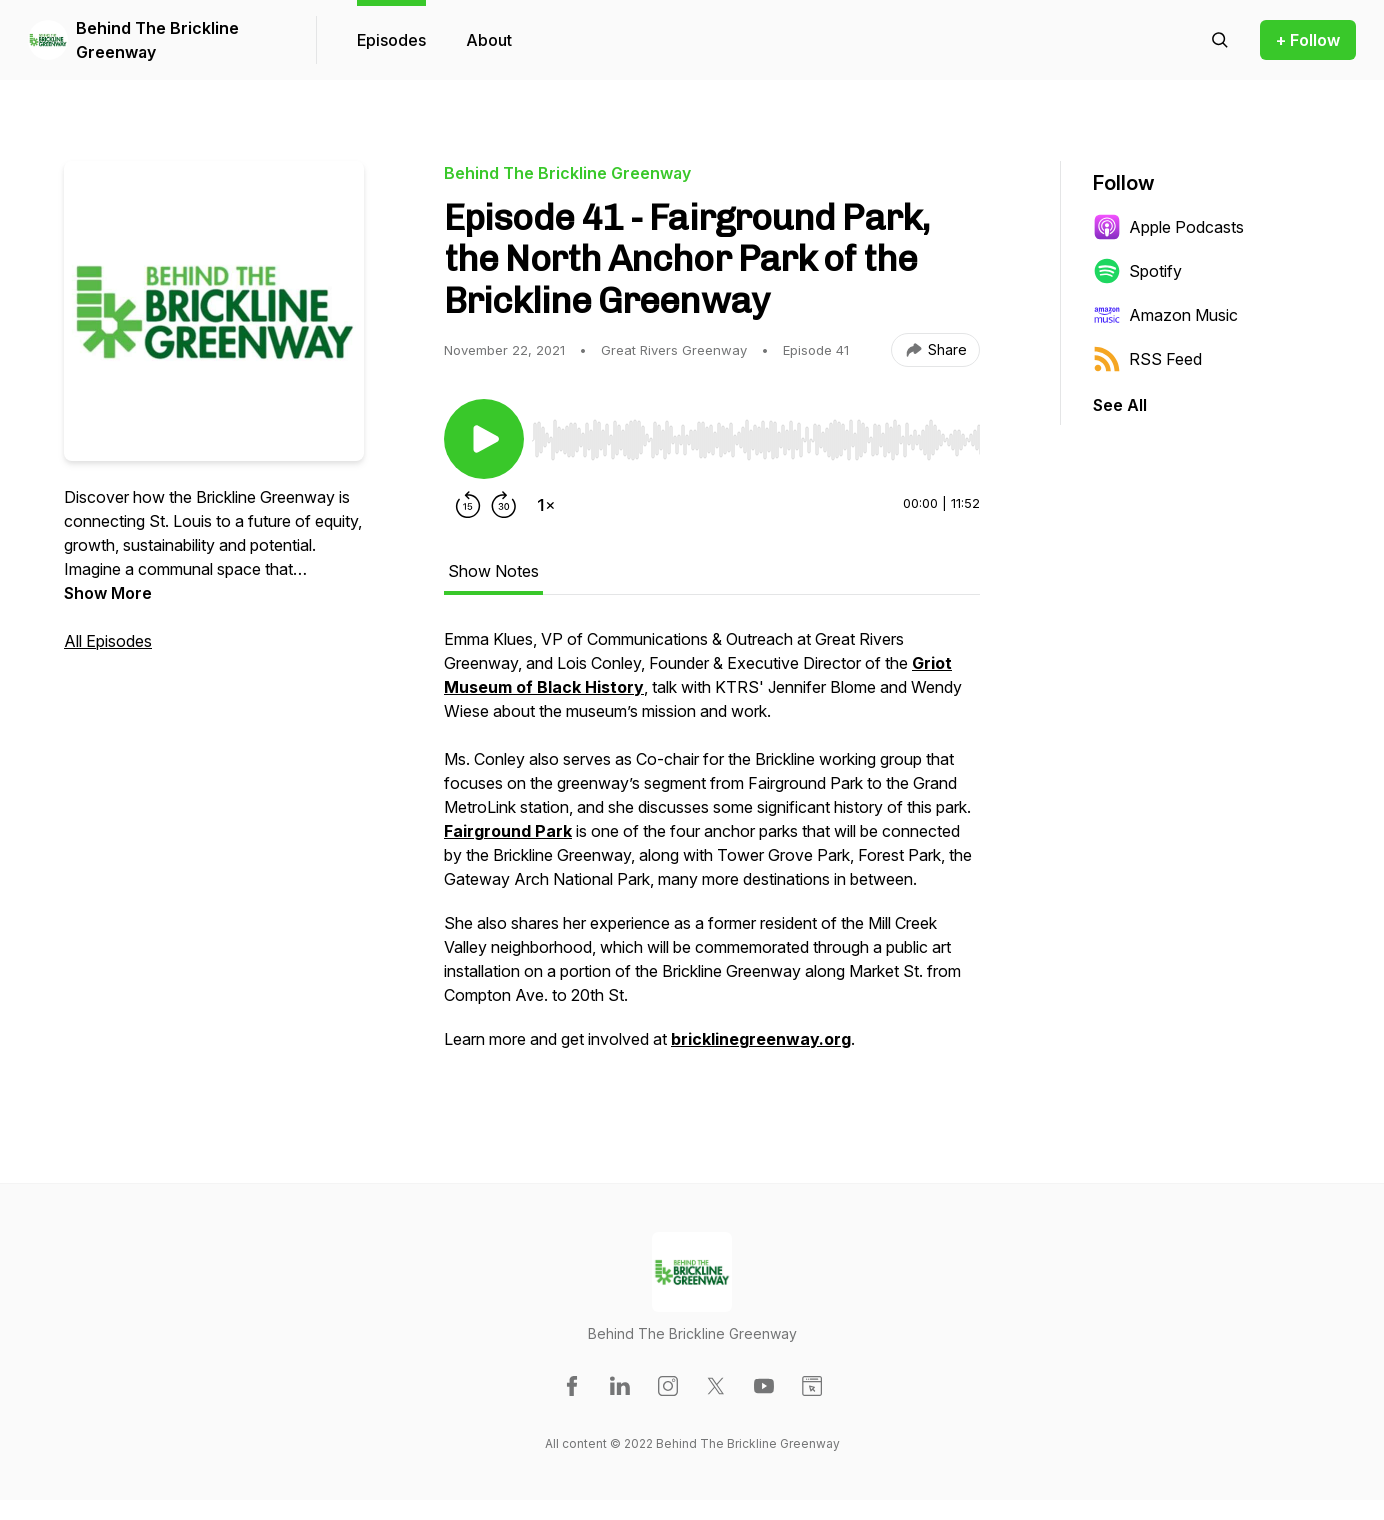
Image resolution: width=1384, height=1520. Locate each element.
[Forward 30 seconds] (504, 505)
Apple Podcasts (1168, 227)
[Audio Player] (756, 434)
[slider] (756, 440)
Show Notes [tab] (493, 571)
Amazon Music (1165, 315)
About (489, 40)
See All (1120, 405)
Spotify (1137, 271)
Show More (108, 593)
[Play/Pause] (484, 439)
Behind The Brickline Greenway (157, 40)
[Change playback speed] (546, 505)
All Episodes (108, 641)
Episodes (391, 40)
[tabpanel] (712, 849)
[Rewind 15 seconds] (468, 505)
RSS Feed (1147, 359)
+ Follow (1308, 40)
